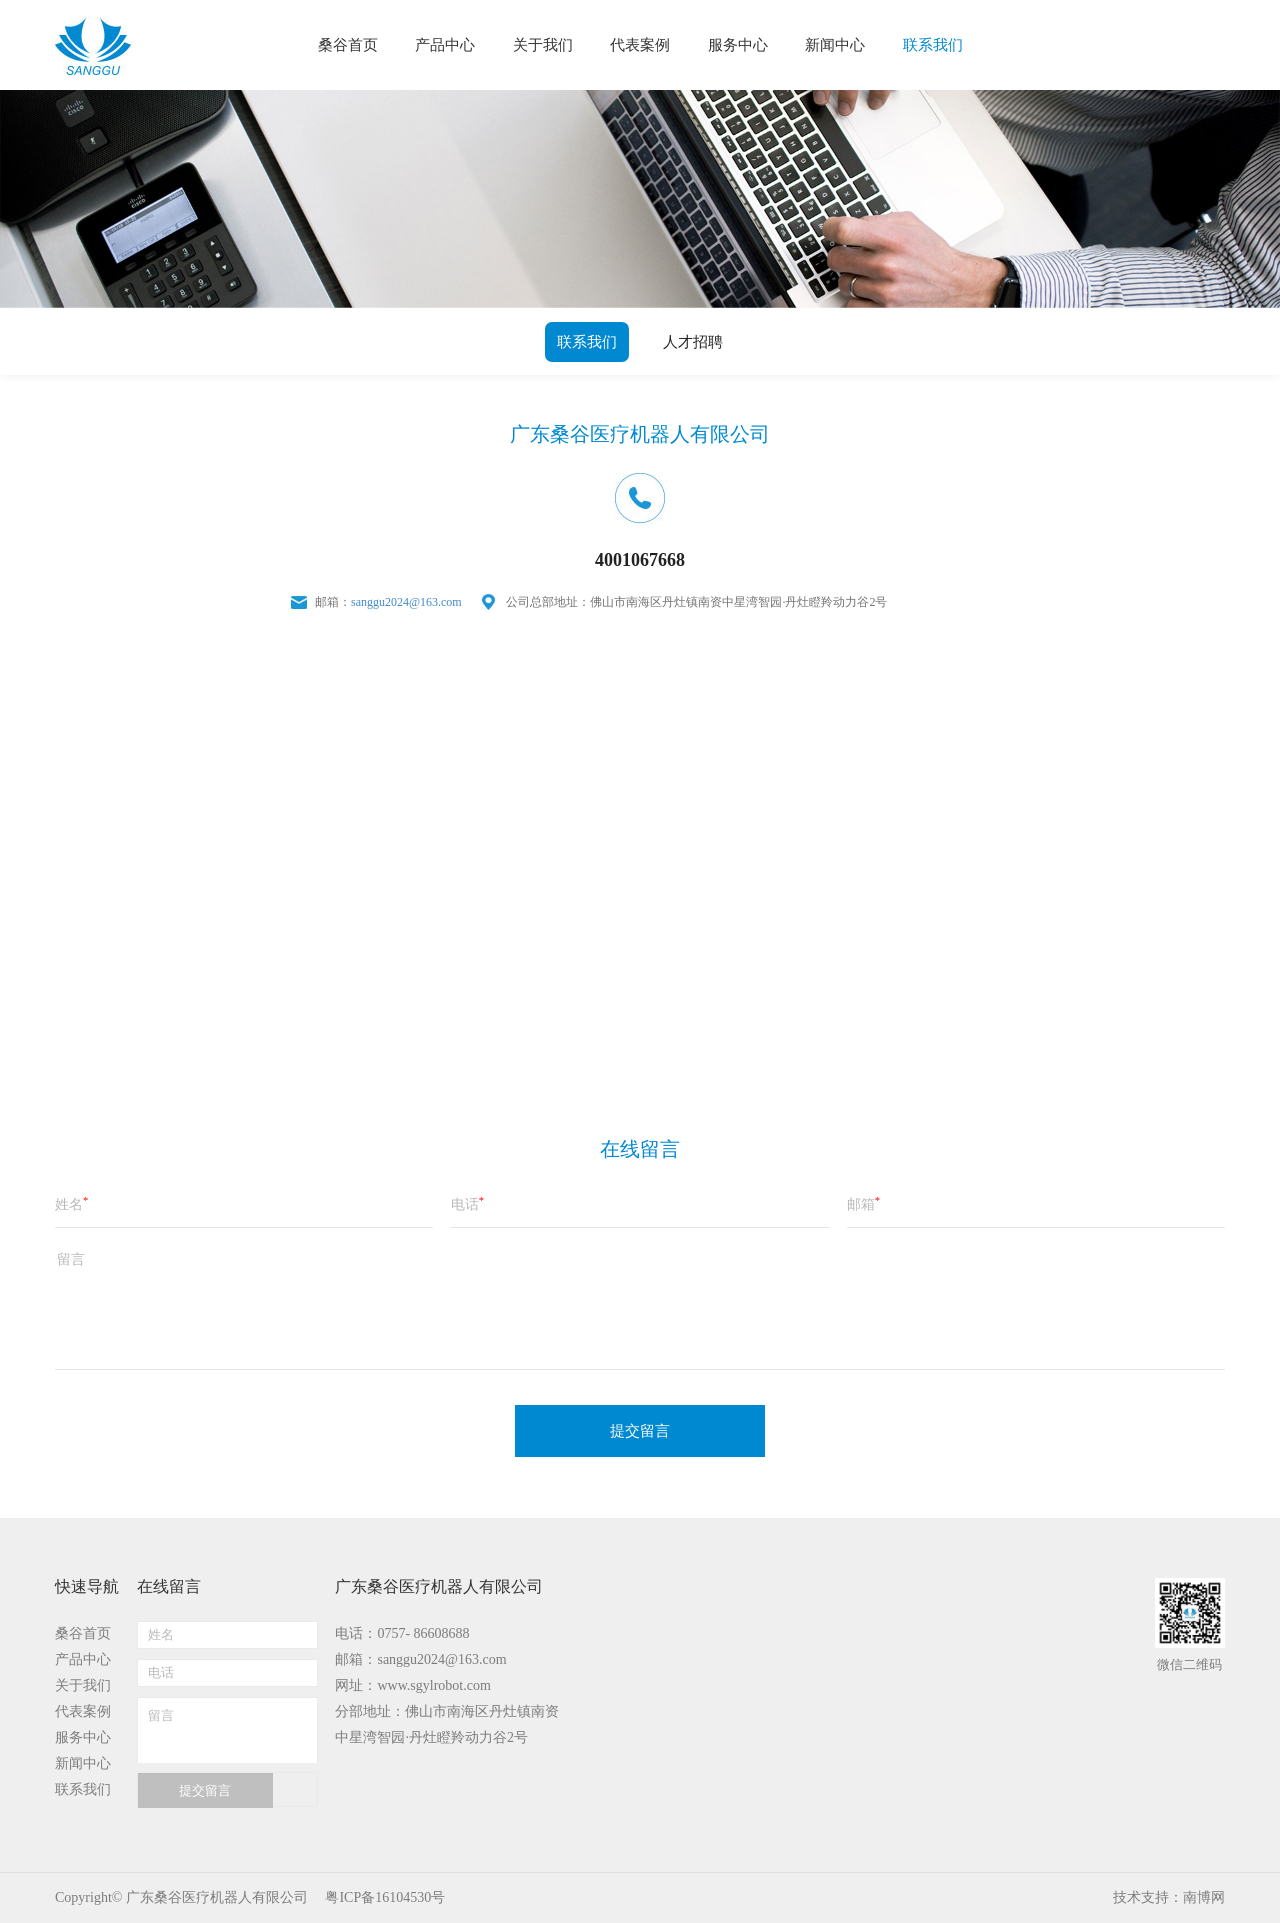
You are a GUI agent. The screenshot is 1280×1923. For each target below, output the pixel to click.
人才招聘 (693, 342)
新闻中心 (83, 1763)
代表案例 (83, 1711)
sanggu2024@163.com (406, 602)
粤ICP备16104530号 (385, 1897)
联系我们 (587, 342)
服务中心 (83, 1737)
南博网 (1204, 1897)
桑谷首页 (83, 1633)
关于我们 (83, 1685)
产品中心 (83, 1659)
